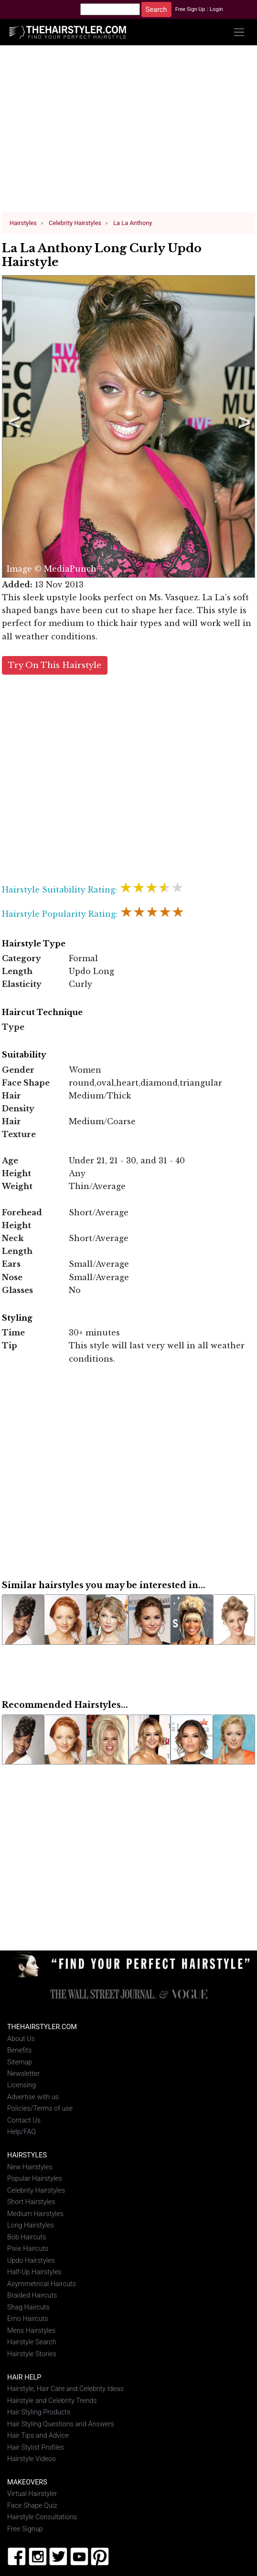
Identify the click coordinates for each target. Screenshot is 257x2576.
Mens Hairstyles (31, 2328)
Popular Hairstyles (34, 2177)
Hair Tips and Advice (38, 2434)
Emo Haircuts (27, 2317)
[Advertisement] (129, 132)
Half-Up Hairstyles (34, 2270)
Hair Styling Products (38, 2410)
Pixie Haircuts (27, 2247)
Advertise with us (33, 2095)
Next (242, 426)
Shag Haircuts (28, 2305)
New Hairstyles (30, 2165)
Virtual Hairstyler (32, 2492)
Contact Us (24, 2118)
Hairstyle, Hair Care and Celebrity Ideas (65, 2387)
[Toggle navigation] (239, 32)
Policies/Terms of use (40, 2107)
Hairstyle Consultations (42, 2515)
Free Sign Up (190, 9)
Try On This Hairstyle (54, 663)
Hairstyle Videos (31, 2457)
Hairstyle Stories (31, 2352)
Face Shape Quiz (32, 2504)
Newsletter (23, 2072)
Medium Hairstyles (35, 2212)
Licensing (21, 2083)
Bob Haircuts (26, 2235)
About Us (21, 2036)
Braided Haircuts (32, 2293)
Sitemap (19, 2060)
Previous (12, 426)
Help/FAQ (21, 2130)
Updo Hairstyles (31, 2259)
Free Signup (25, 2527)
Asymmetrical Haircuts (41, 2282)
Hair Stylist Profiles (35, 2445)
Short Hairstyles (31, 2200)
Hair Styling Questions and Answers (60, 2422)
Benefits (19, 2048)
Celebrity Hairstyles (36, 2189)
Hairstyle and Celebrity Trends (52, 2398)
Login (216, 9)
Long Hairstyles (30, 2223)
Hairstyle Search (31, 2340)
